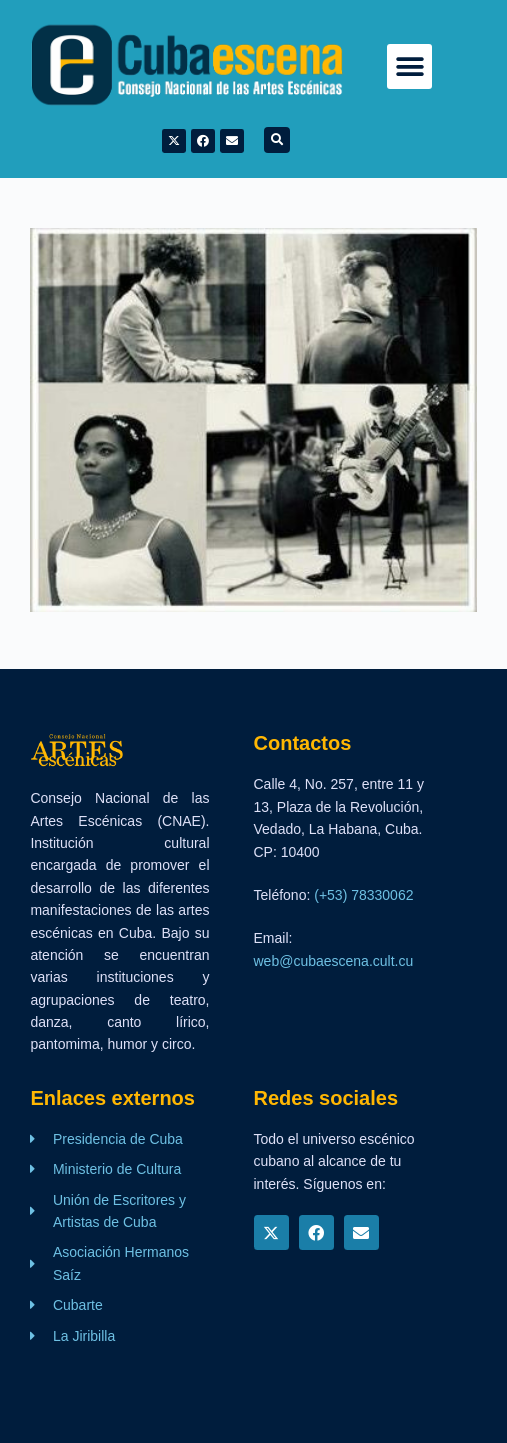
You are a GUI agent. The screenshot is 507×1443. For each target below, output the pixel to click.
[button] (409, 66)
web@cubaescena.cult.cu (334, 961)
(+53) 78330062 (363, 895)
